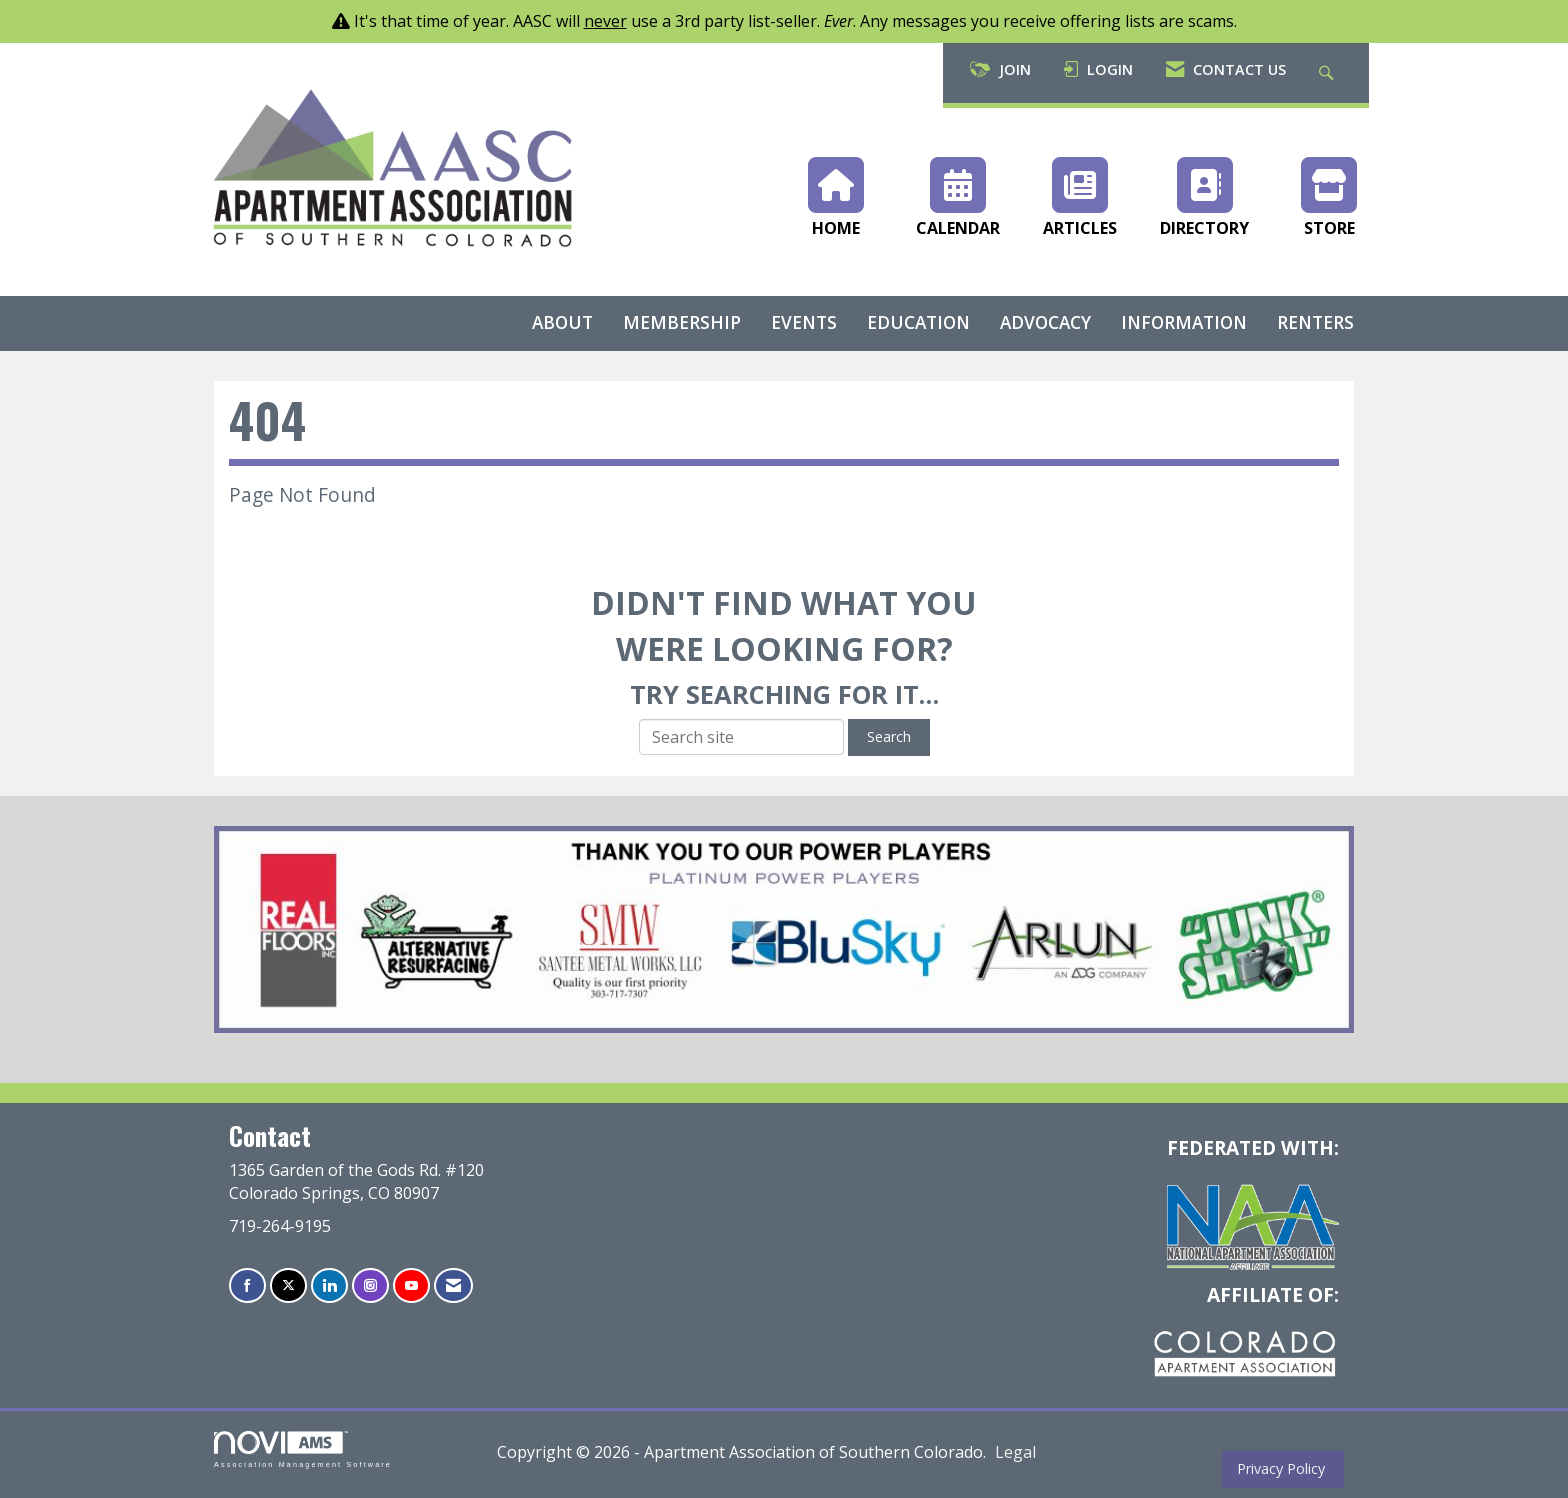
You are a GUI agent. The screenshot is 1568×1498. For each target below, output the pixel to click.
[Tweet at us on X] (288, 1285)
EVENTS (804, 322)
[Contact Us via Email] (453, 1285)
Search (889, 736)
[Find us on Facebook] (247, 1285)
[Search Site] (1328, 73)
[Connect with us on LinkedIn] (329, 1285)
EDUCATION (918, 322)
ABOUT (562, 322)
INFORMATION (1184, 322)
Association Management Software (303, 1449)
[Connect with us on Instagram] (370, 1285)
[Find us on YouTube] (411, 1285)
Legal (1015, 1452)
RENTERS (1315, 322)
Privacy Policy (1277, 1468)
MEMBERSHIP (682, 322)
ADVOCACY (1045, 322)
